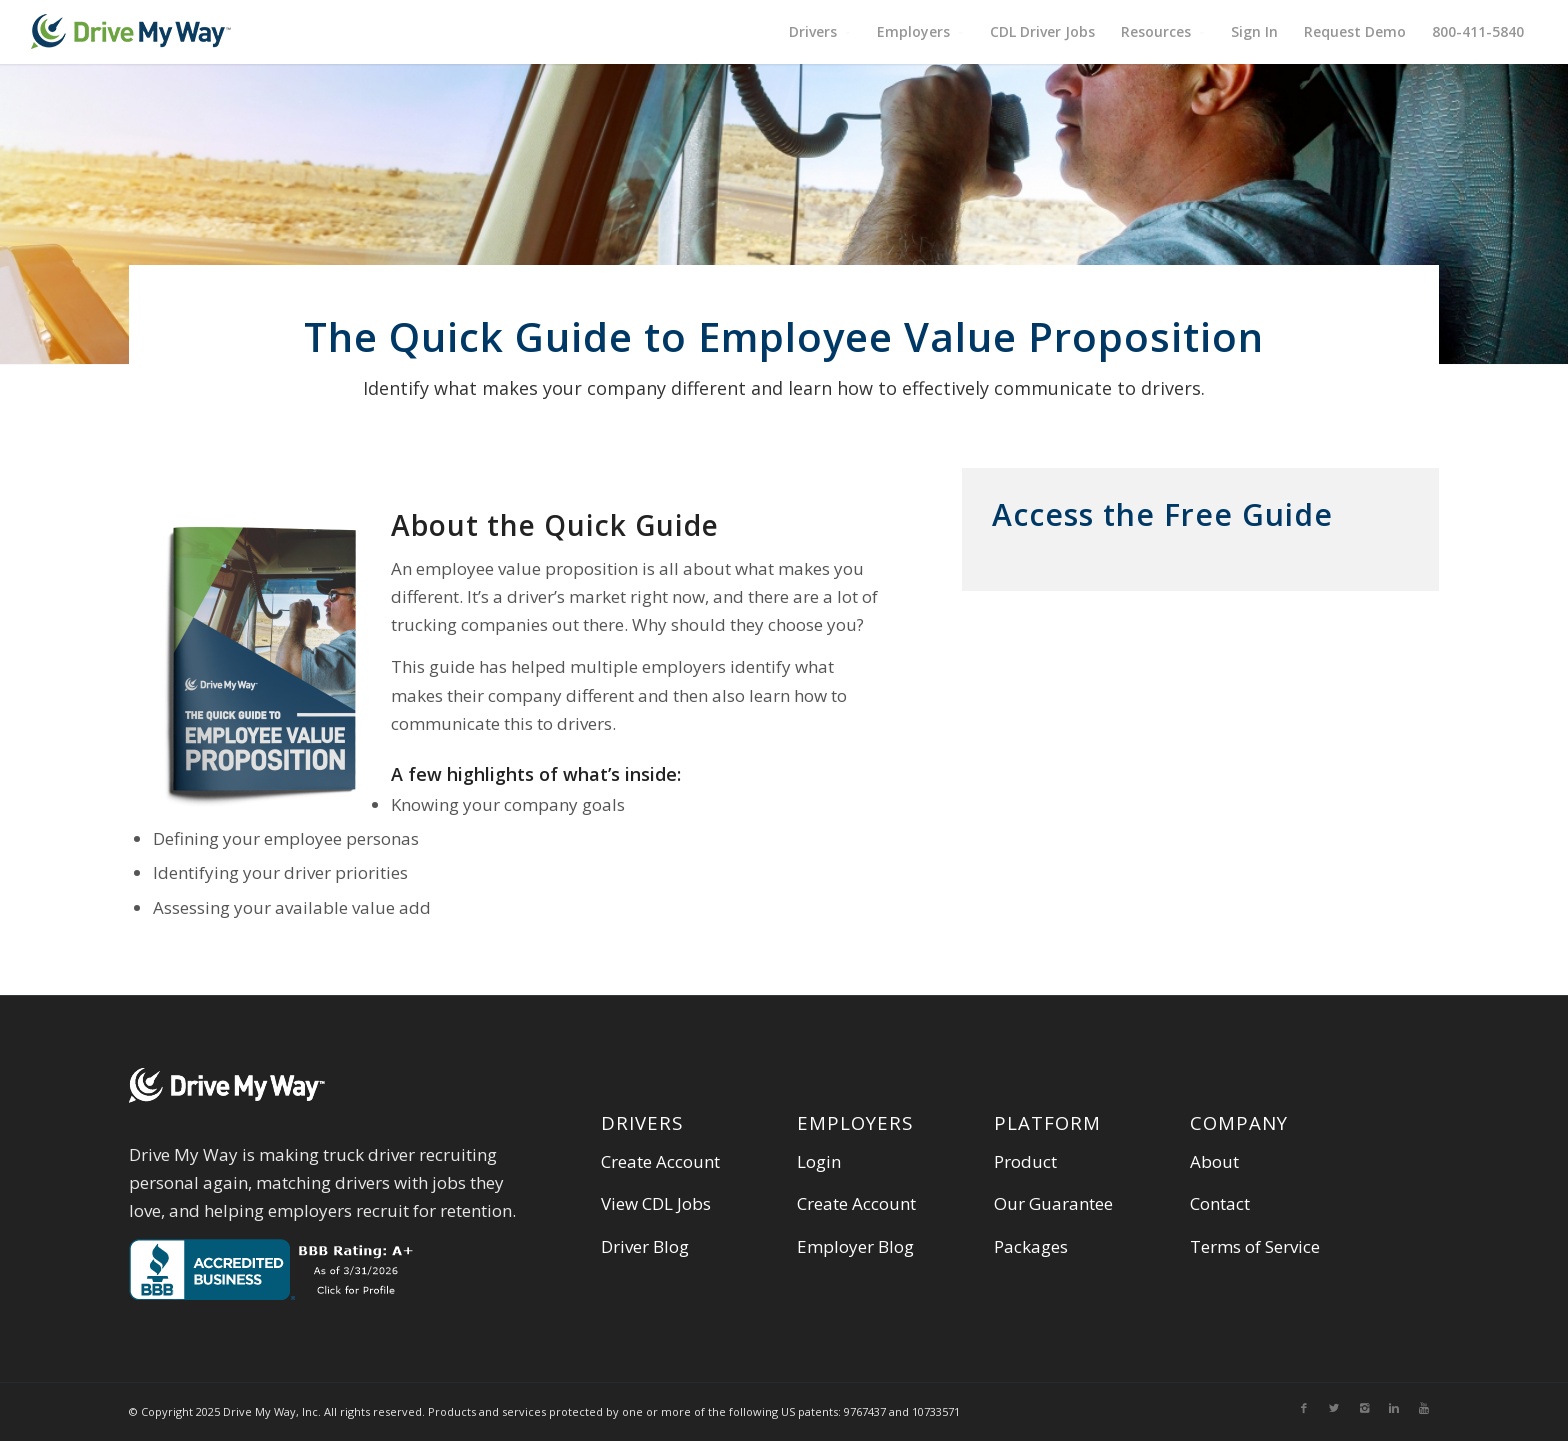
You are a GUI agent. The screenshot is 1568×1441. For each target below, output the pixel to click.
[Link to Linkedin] (1394, 1408)
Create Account (660, 1161)
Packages (1031, 1246)
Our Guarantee (1053, 1203)
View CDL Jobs (656, 1203)
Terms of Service (1255, 1246)
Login (819, 1161)
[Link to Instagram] (1364, 1408)
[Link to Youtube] (1424, 1408)
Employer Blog (855, 1246)
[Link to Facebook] (1304, 1408)
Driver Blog (645, 1246)
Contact (1220, 1203)
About (1214, 1161)
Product (1025, 1161)
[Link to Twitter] (1334, 1408)
